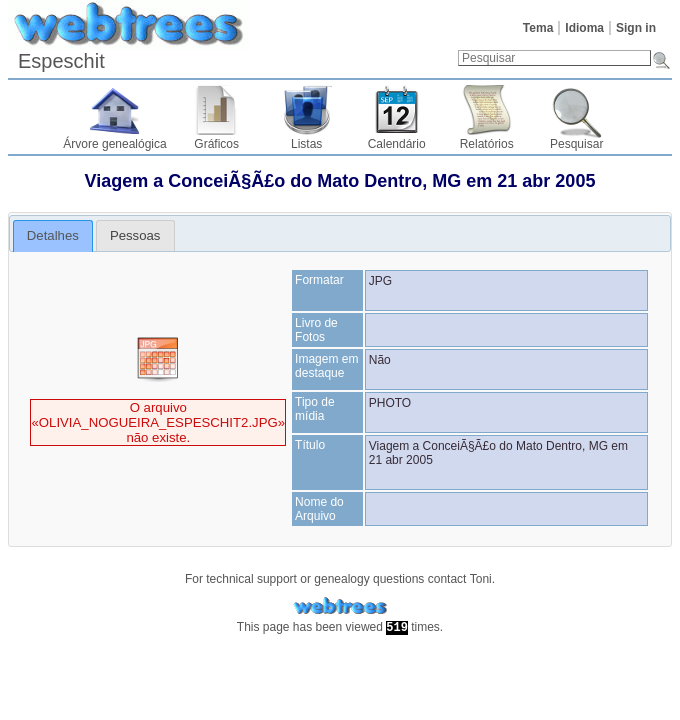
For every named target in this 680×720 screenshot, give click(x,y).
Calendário (397, 144)
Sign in (636, 28)
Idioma (584, 28)
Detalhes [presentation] (53, 235)
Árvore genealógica (114, 144)
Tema (538, 28)
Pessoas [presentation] (135, 235)
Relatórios (487, 144)
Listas (306, 144)
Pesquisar (576, 144)
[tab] (53, 236)
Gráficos (216, 144)
